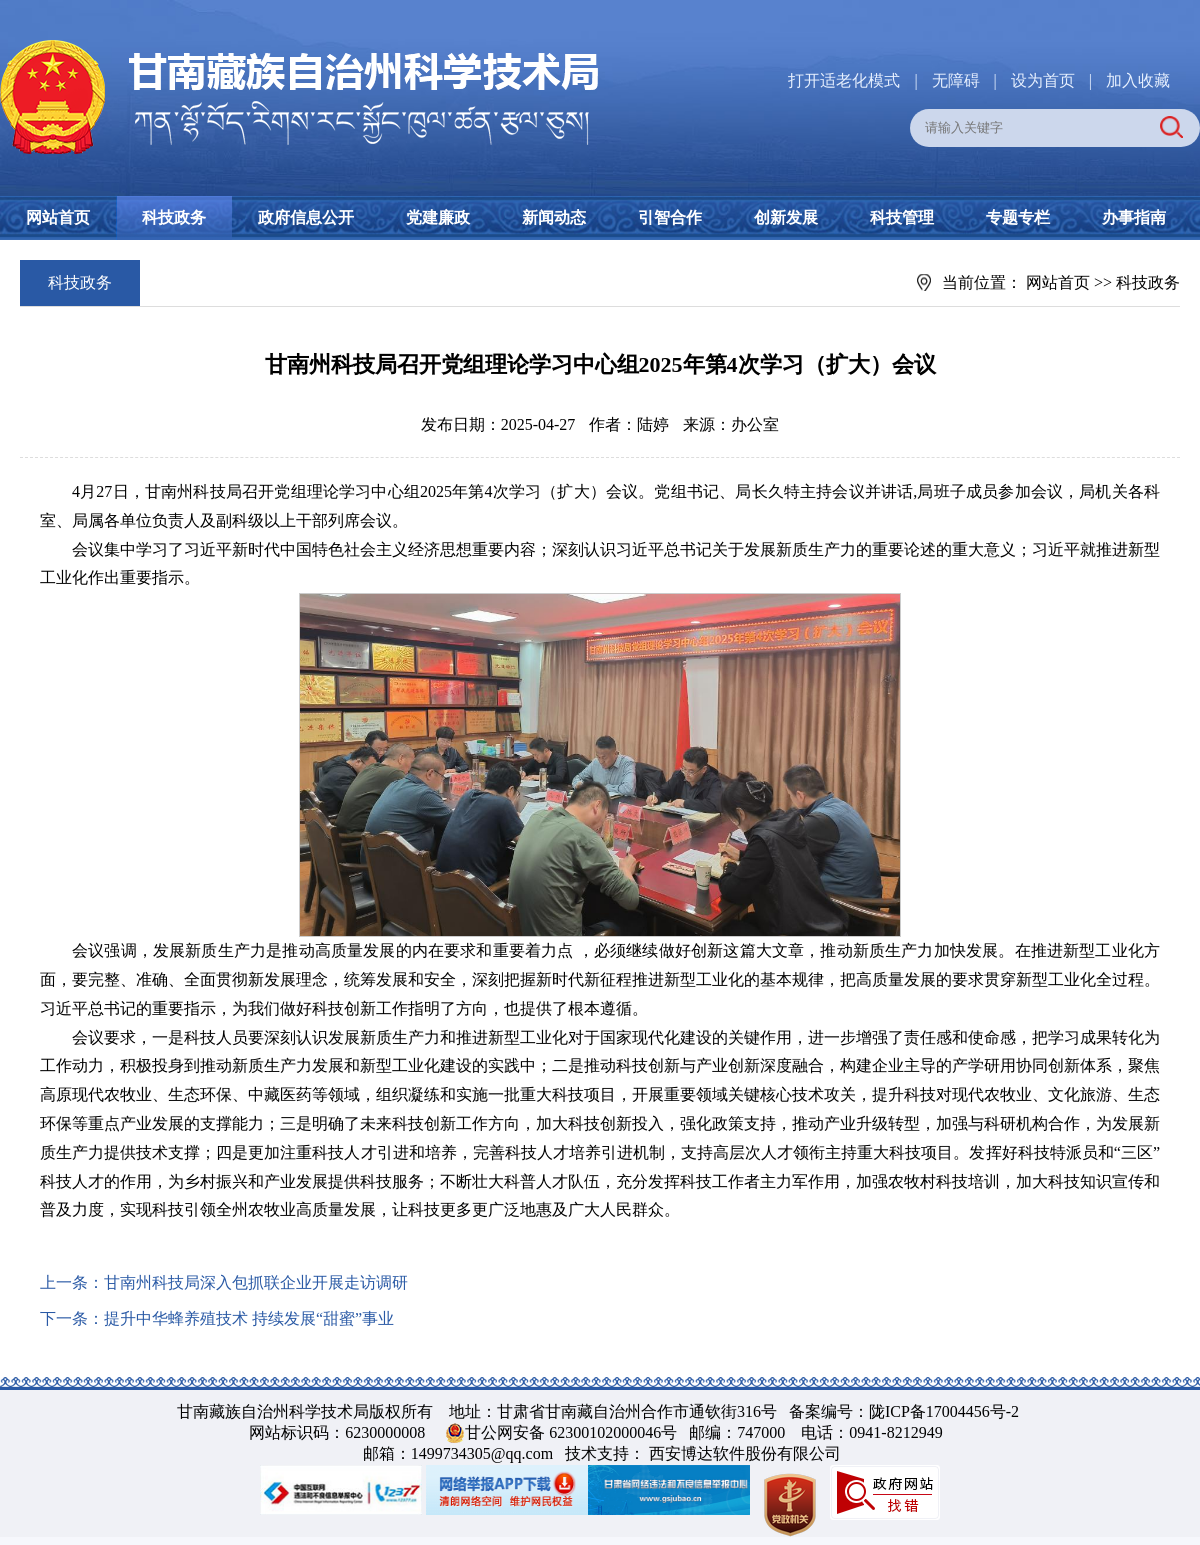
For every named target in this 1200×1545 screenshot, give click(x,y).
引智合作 (670, 217)
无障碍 (956, 80)
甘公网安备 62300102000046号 (571, 1432)
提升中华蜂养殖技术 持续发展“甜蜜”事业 (249, 1318)
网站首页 (58, 217)
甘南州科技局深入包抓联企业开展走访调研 (256, 1282)
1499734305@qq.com (482, 1453)
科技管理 (902, 217)
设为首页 (1043, 80)
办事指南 (1134, 217)
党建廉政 (438, 217)
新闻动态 (554, 217)
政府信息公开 (306, 217)
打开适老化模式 (844, 80)
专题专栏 (1018, 217)
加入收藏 (1138, 80)
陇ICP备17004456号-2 (944, 1411)
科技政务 (174, 217)
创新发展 (786, 217)
